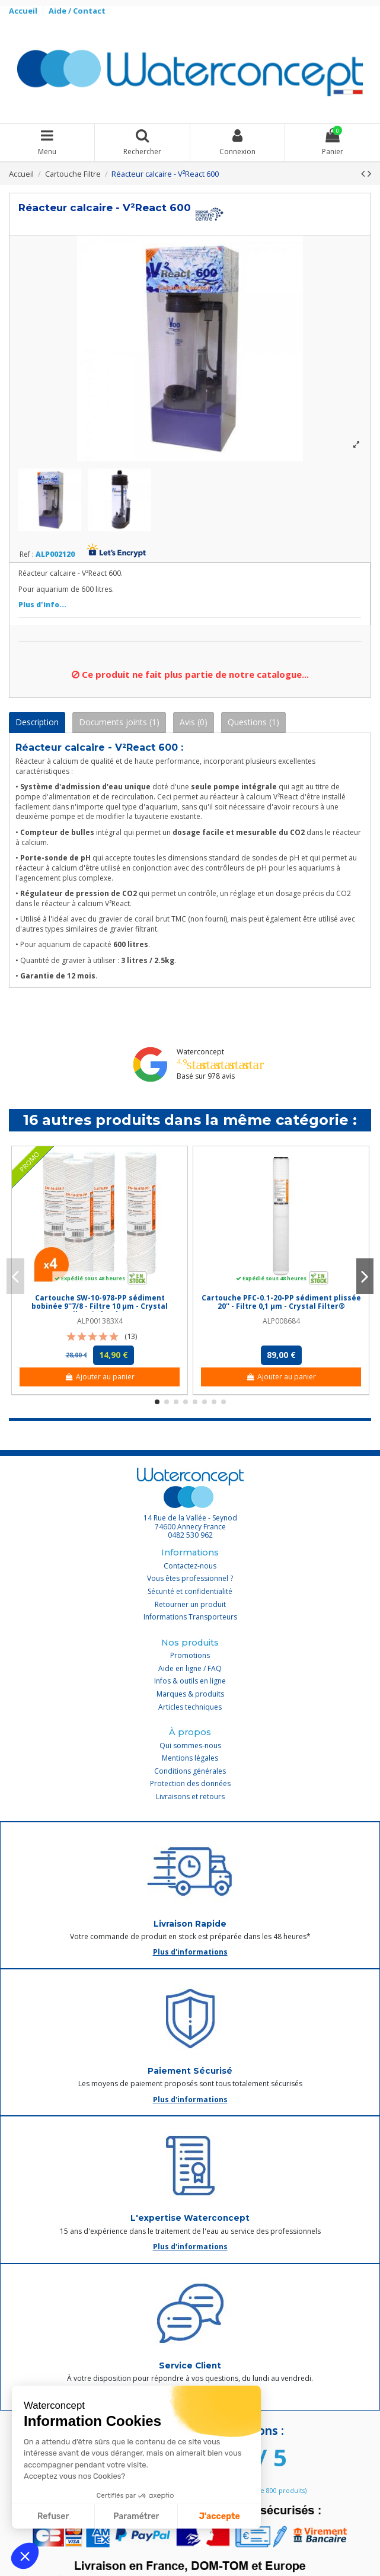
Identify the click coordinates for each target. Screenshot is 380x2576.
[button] (25, 2556)
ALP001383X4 (100, 1321)
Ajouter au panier (99, 1377)
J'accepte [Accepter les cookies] (219, 2516)
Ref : (27, 554)
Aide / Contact (77, 10)
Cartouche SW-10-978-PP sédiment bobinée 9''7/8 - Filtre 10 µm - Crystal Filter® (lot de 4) (99, 1306)
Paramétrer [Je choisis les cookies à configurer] (136, 2516)
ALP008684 (281, 1321)
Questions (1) (253, 722)
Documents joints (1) (119, 722)
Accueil (24, 10)
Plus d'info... (42, 605)
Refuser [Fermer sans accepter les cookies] (53, 2516)
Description (37, 722)
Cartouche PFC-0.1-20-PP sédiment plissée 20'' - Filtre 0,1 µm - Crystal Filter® (281, 1302)
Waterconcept (200, 1052)
